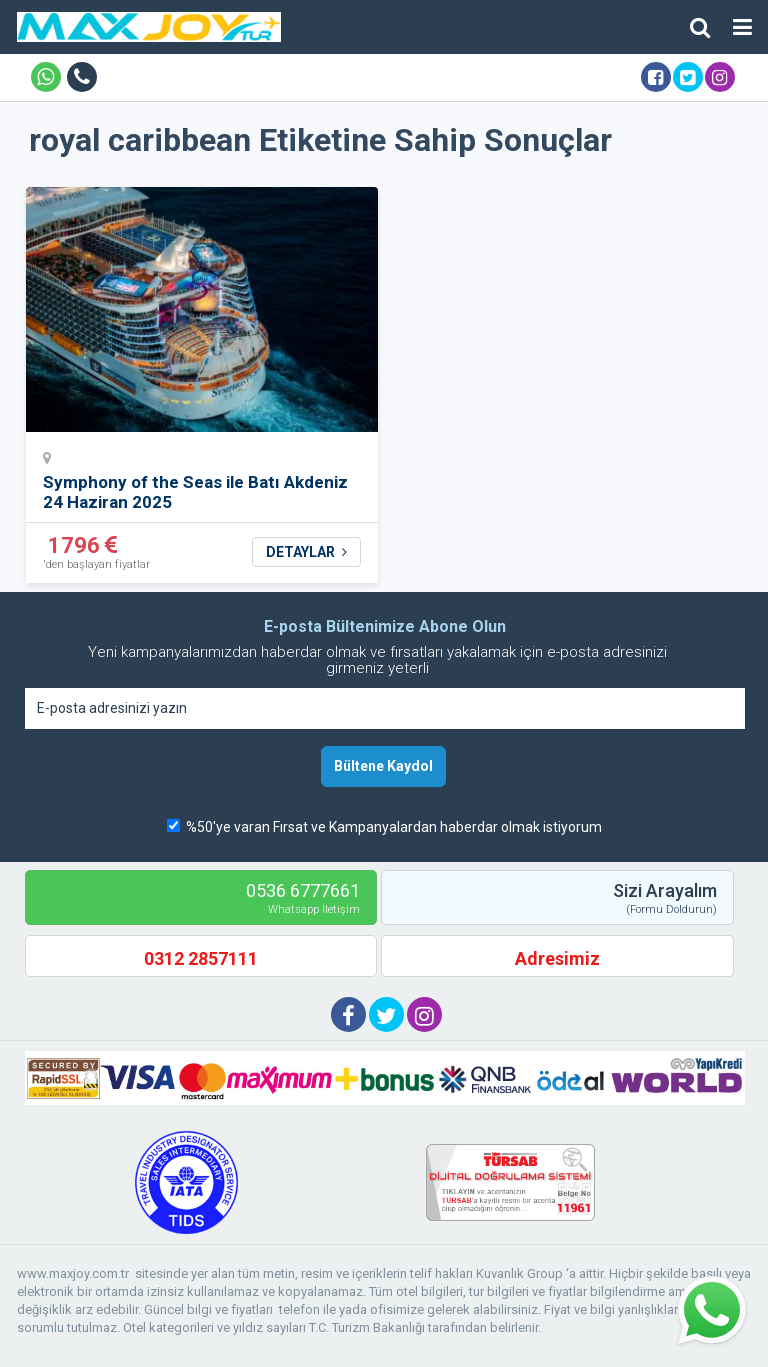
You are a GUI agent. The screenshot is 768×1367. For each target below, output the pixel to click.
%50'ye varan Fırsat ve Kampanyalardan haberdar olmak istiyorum (394, 827)
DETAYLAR (306, 552)
